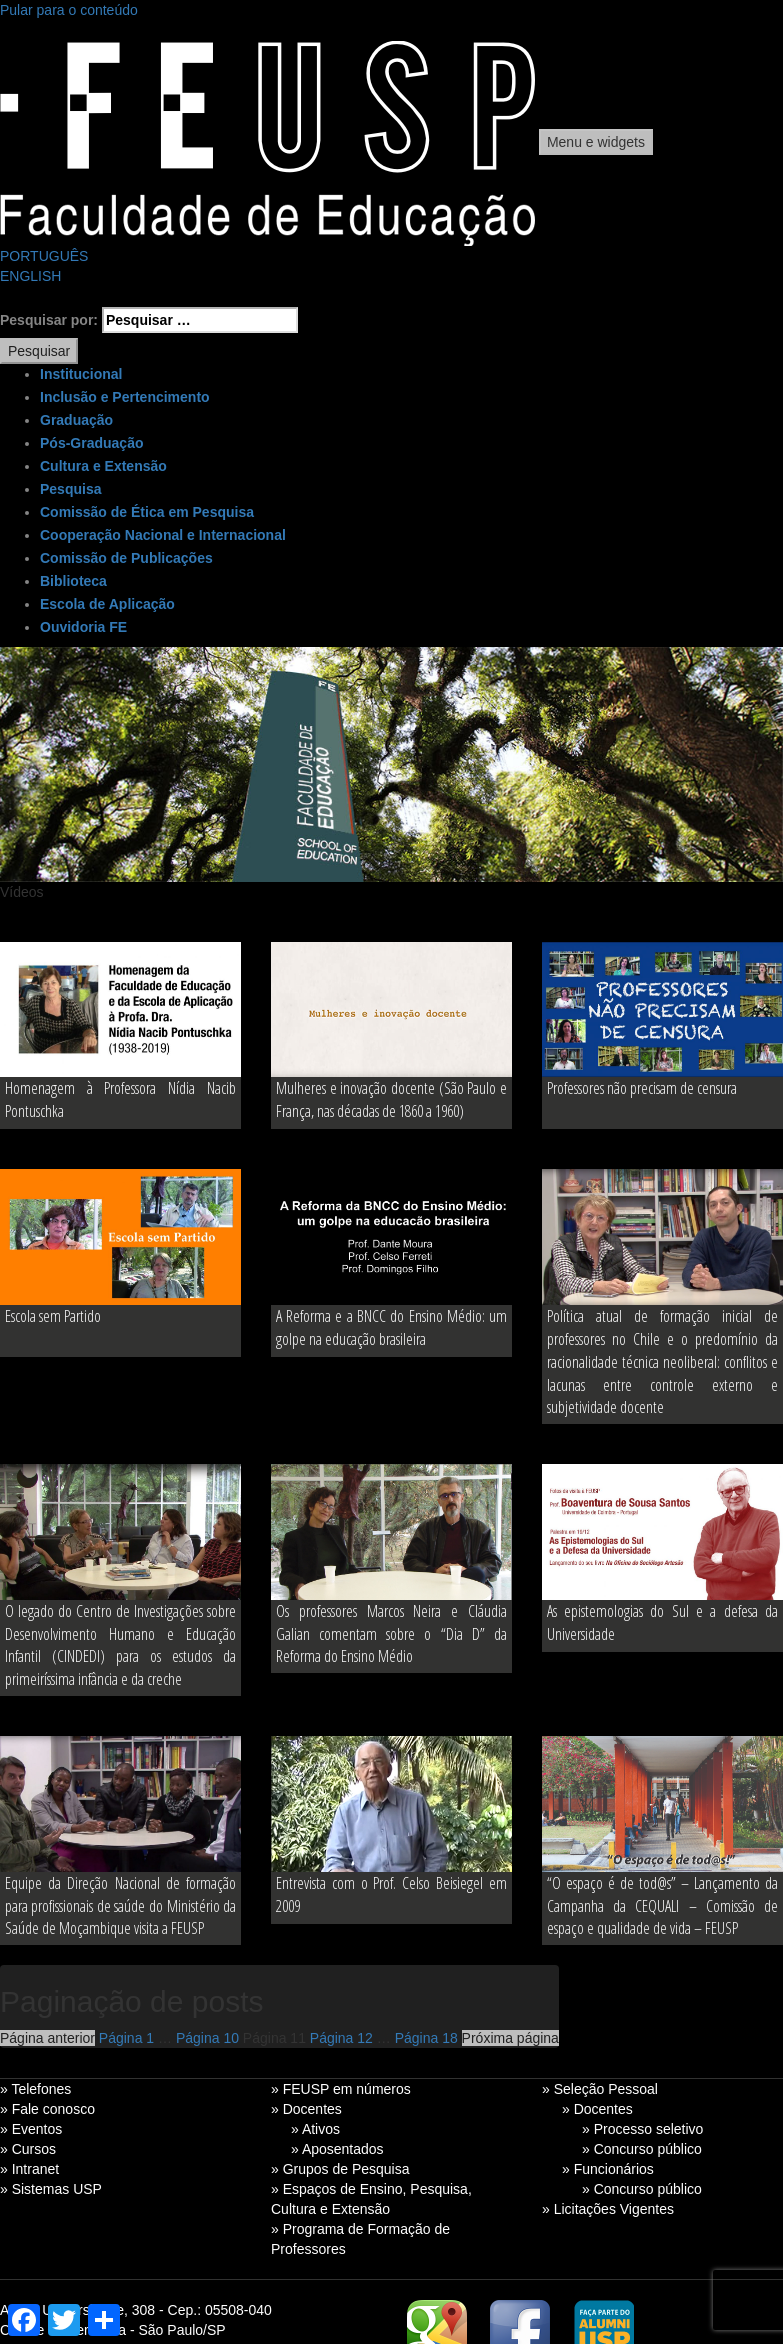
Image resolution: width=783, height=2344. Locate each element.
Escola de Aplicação (107, 604)
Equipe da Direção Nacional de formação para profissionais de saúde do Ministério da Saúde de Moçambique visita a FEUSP (120, 1906)
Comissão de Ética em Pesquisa (147, 512)
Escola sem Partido (53, 1316)
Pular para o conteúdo (69, 10)
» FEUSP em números (341, 2089)
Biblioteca (73, 581)
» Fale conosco (47, 2109)
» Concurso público (642, 2149)
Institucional (81, 374)
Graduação (76, 420)
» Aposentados (337, 2149)
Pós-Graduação (91, 443)
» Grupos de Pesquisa (340, 2169)
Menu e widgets (596, 142)
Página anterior (47, 2038)
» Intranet (29, 2169)
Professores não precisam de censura (642, 1088)
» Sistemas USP (51, 2189)
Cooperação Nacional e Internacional (163, 535)
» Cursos (28, 2149)
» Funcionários (608, 2169)
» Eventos (31, 2129)
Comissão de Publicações (126, 558)
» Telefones (35, 2089)
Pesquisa (70, 489)
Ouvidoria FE (83, 627)
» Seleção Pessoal (600, 2089)
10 (207, 2038)
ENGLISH (30, 276)
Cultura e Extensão (103, 466)
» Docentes (306, 2109)
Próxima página (510, 2038)
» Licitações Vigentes (608, 2209)
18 (426, 2038)
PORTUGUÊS (44, 256)
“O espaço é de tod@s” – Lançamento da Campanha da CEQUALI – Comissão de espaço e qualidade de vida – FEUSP (662, 1906)
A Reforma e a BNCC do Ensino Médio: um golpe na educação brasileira (391, 1327)
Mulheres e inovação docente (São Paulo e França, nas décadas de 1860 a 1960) (391, 1099)
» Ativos (315, 2129)
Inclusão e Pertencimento (125, 397)
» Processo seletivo (642, 2129)
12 (341, 2038)
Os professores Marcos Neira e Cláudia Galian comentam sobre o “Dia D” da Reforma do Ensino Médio (391, 1634)
